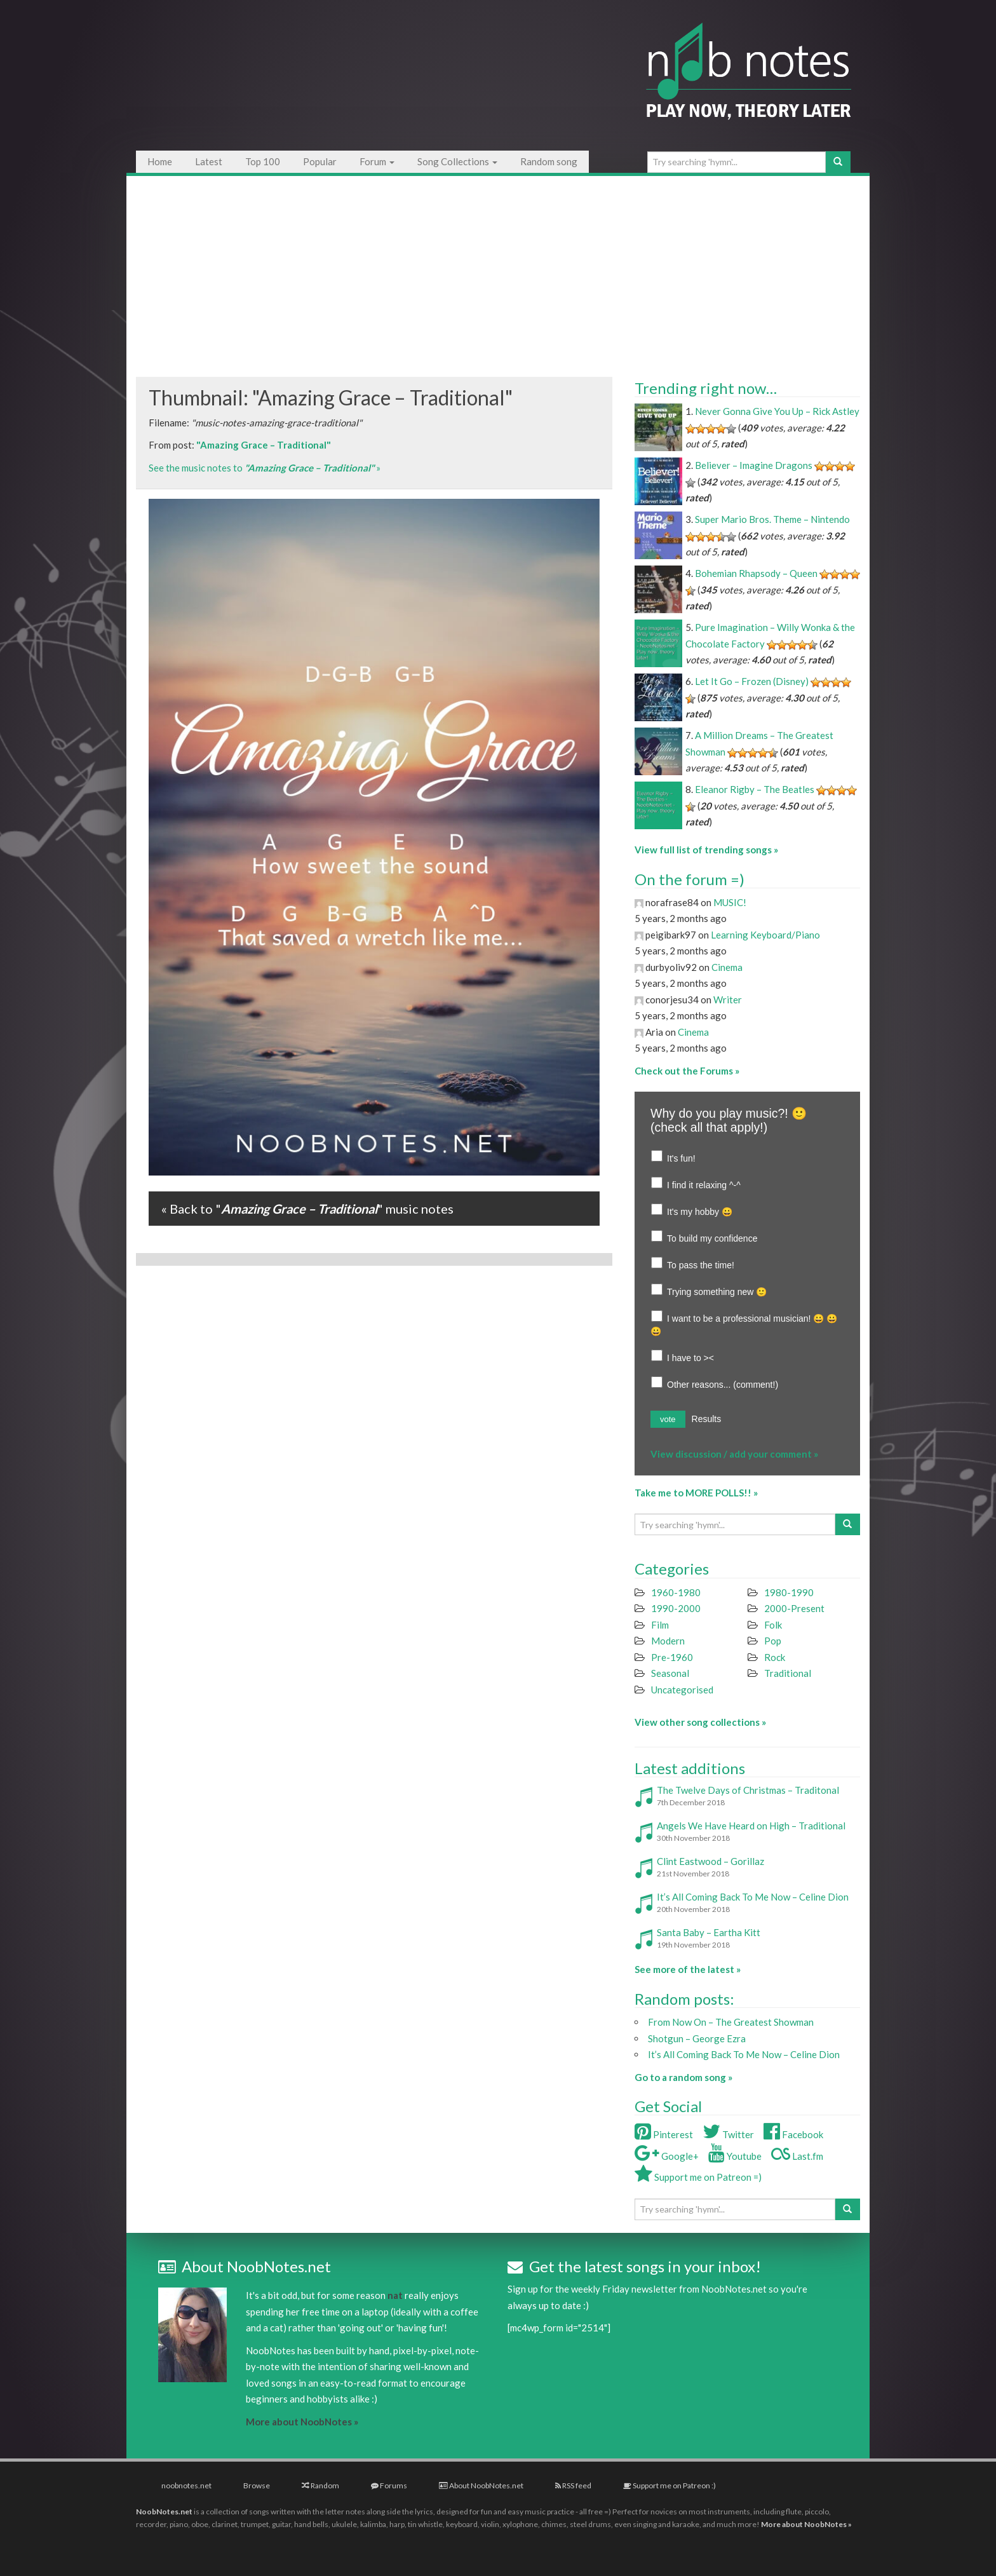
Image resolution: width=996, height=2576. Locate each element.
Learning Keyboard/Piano (765, 934)
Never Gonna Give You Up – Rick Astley (777, 411)
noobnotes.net (186, 2485)
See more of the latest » (688, 1969)
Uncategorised (682, 1689)
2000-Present (794, 1608)
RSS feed (573, 2485)
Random (320, 2485)
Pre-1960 (672, 1657)
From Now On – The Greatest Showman (731, 2022)
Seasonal (670, 1673)
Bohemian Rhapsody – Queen (756, 573)
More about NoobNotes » (302, 2421)
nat (395, 2295)
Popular (320, 161)
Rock (774, 1657)
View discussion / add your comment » (734, 1454)
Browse (256, 2485)
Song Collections (457, 161)
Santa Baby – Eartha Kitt (708, 1932)
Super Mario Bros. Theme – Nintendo (772, 519)
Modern (668, 1640)
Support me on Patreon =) (698, 2177)
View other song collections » (700, 1722)
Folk (773, 1624)
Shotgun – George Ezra (697, 2038)
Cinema (727, 967)
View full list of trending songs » (706, 849)
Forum (377, 161)
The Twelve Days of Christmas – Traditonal (748, 1790)
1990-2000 (676, 1608)
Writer (727, 999)
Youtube (735, 2156)
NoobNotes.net (164, 2511)
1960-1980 (676, 1592)
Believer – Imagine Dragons (753, 465)
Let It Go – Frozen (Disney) (752, 681)
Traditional (787, 1673)
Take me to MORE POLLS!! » (696, 1492)
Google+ (667, 2156)
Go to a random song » (683, 2077)
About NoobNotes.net (481, 2485)
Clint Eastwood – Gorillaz (710, 1861)
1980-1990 (789, 1592)
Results (707, 1419)
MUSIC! (729, 902)
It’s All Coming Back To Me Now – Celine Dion (753, 1896)
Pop (772, 1640)
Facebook (793, 2134)
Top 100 (262, 161)
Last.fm (797, 2156)
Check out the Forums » (687, 1070)
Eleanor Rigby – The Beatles (754, 789)
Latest (208, 161)
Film (660, 1624)
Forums (389, 2485)
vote (668, 1419)
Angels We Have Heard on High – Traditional (751, 1825)
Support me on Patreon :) (669, 2485)
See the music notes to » (264, 467)
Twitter (728, 2134)
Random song (548, 161)
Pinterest (664, 2134)
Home (159, 161)
